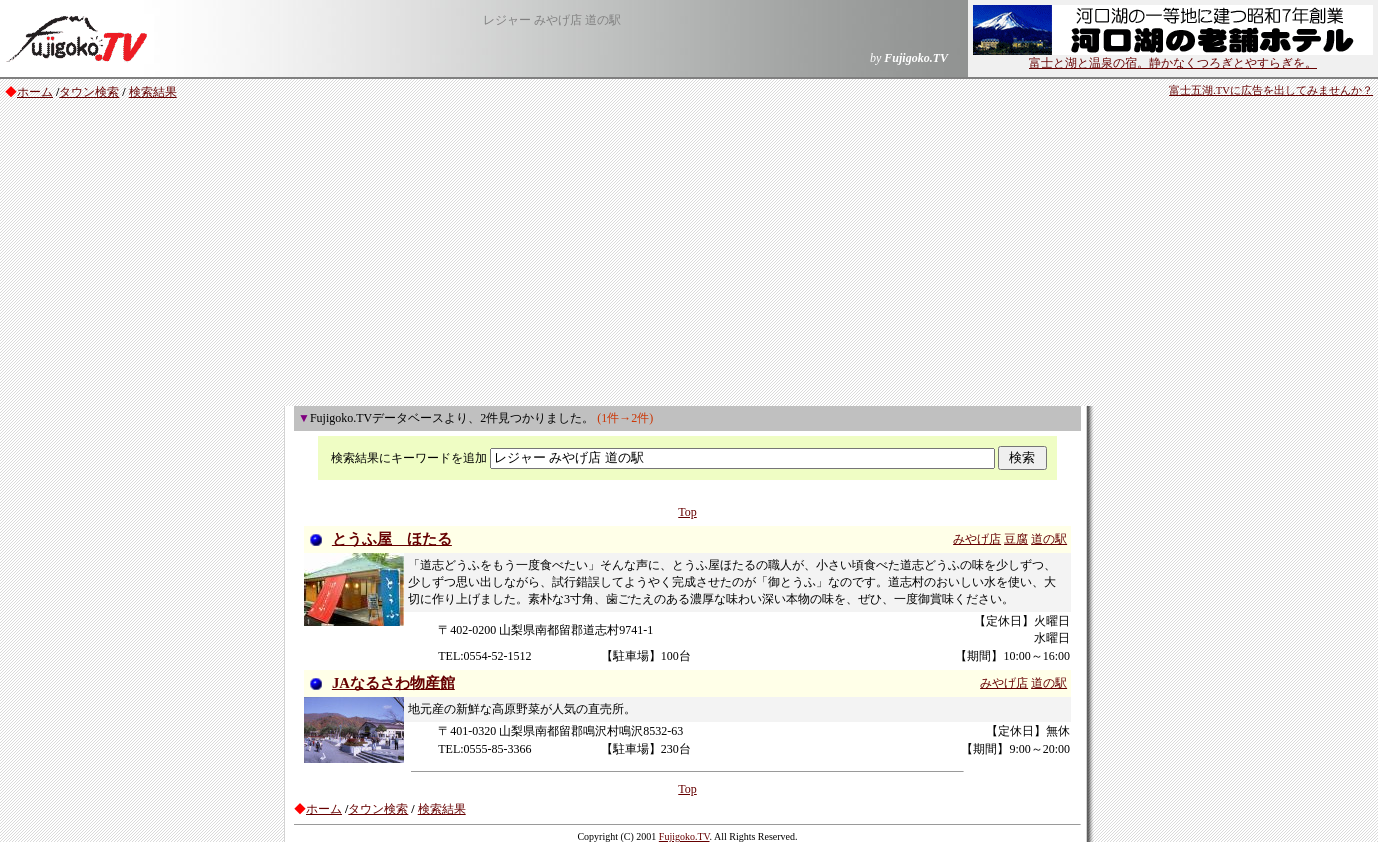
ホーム (35, 92)
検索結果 (153, 92)
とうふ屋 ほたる (392, 539)
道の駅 (1049, 539)
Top (687, 512)
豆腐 (1016, 539)
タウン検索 (89, 92)
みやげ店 (977, 539)
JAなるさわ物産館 (393, 683)
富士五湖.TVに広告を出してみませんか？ (1271, 90)
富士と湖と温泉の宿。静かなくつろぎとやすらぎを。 (1173, 57)
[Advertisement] (689, 256)
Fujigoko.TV (684, 836)
